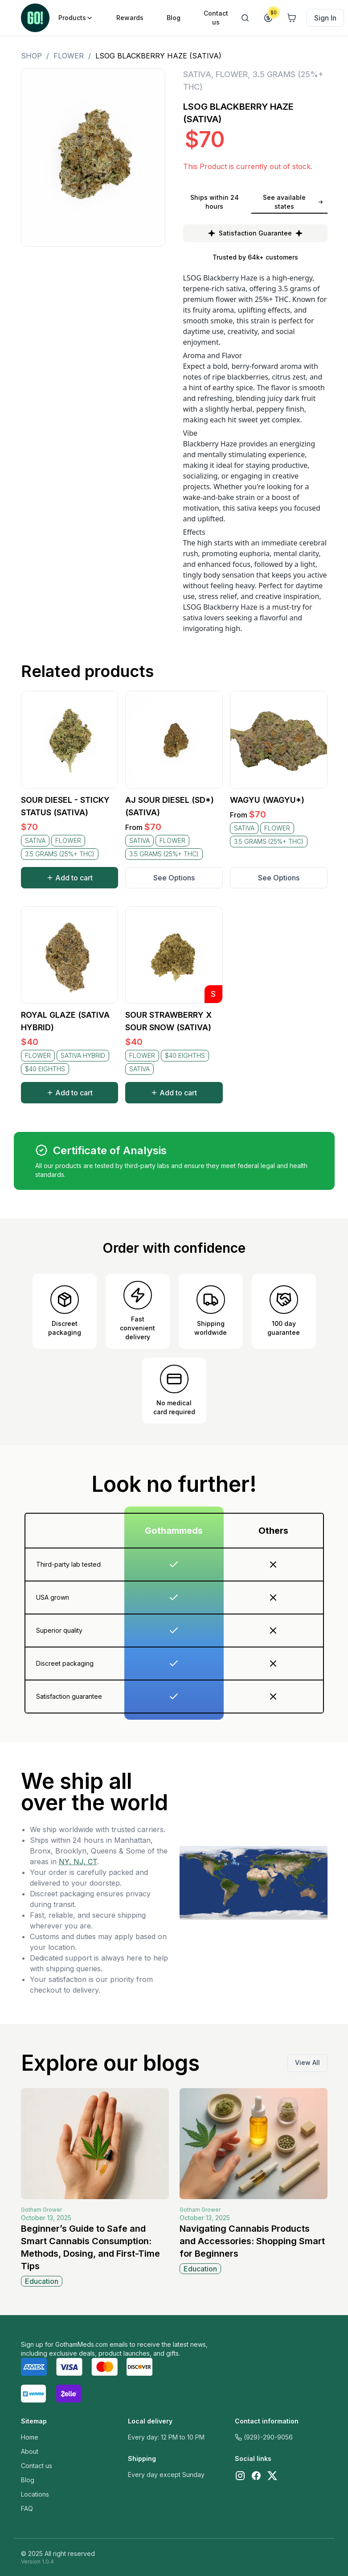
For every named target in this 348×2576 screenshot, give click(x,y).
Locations (35, 2494)
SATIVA (197, 74)
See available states (293, 202)
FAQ (27, 2508)
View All (307, 2062)
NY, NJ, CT (78, 1861)
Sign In (325, 17)
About (29, 2451)
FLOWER (68, 55)
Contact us (36, 2465)
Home (29, 2437)
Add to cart (69, 877)
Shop (31, 55)
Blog (27, 2480)
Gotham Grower (41, 2209)
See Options (174, 877)
